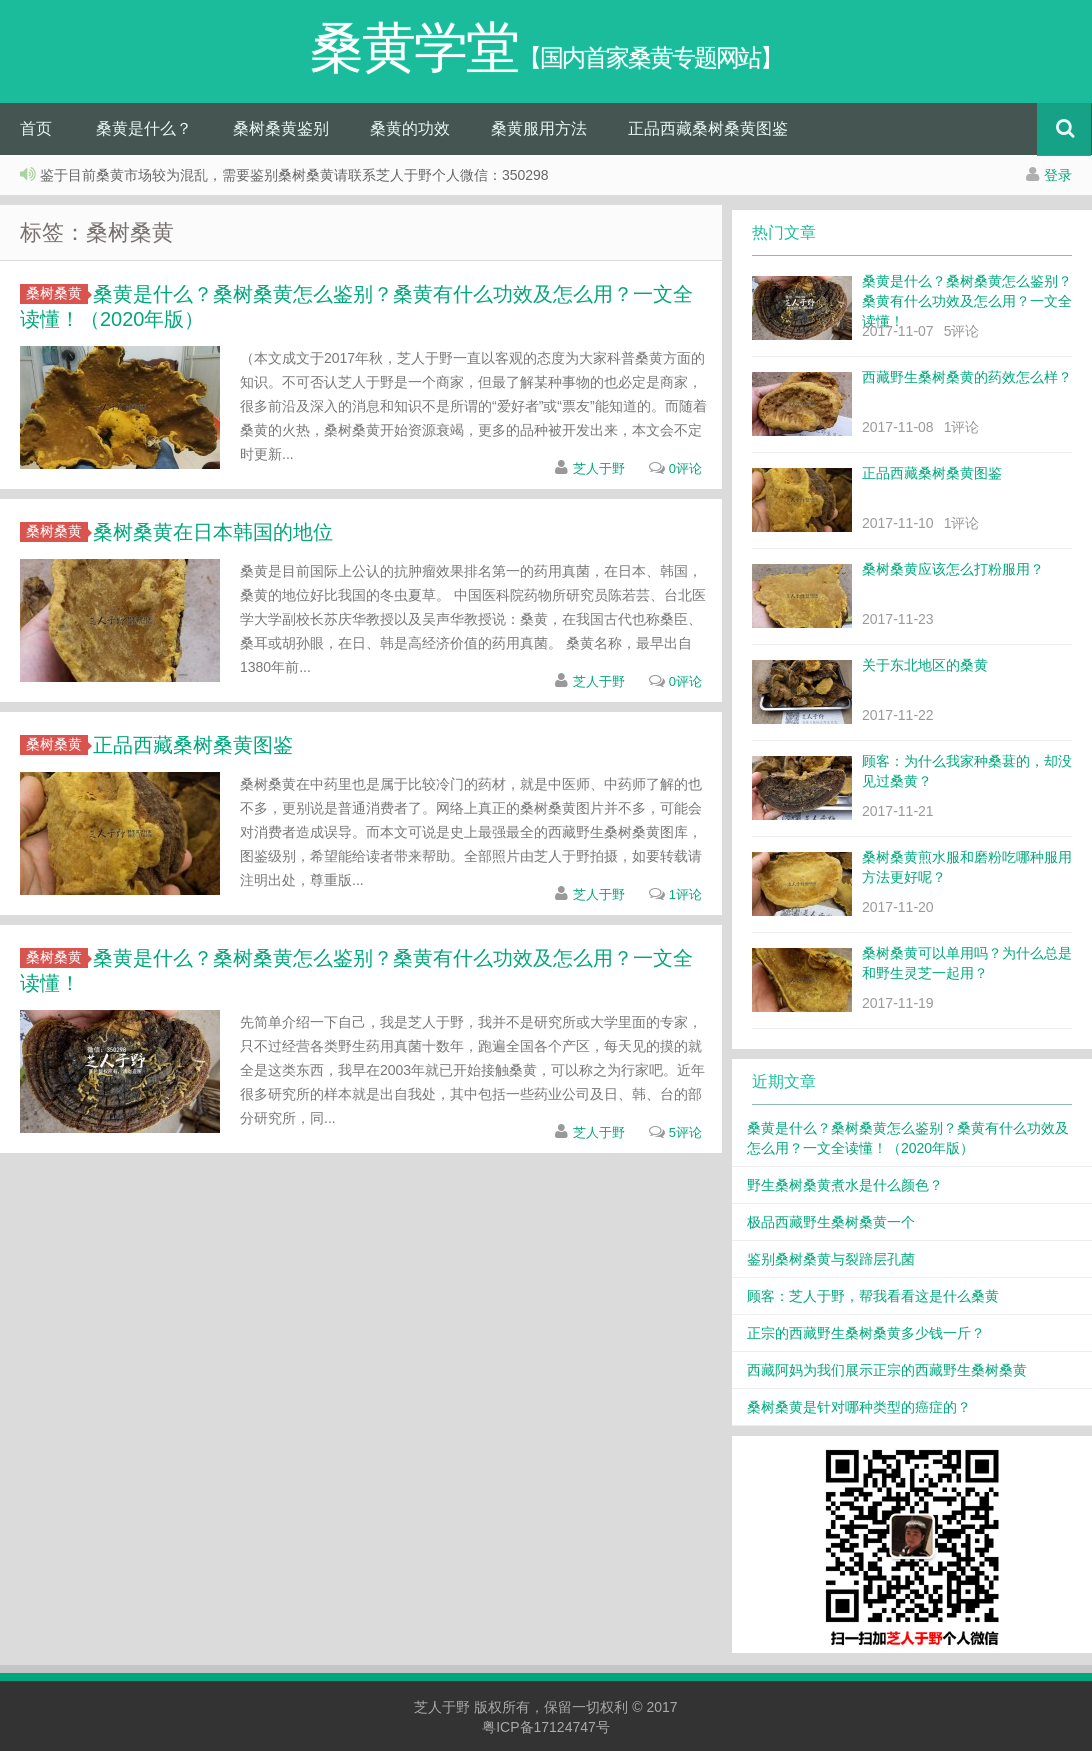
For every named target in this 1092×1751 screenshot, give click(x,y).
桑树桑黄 (57, 293)
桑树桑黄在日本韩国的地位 (213, 532)
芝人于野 (599, 468)
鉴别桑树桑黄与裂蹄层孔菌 (831, 1259)
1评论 (685, 894)
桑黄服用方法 (539, 128)
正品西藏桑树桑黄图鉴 (708, 128)
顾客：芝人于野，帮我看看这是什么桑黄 (873, 1296)
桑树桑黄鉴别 (281, 128)
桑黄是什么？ (144, 128)
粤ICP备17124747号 (546, 1727)
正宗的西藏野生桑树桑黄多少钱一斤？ (866, 1333)
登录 (1058, 175)
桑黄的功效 (410, 128)
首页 (36, 128)
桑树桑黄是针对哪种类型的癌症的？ (859, 1407)
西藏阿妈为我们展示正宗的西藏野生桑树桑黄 (887, 1370)
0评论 (685, 468)
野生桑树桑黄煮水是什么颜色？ (845, 1185)
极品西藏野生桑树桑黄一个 (831, 1222)
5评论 (685, 1132)
